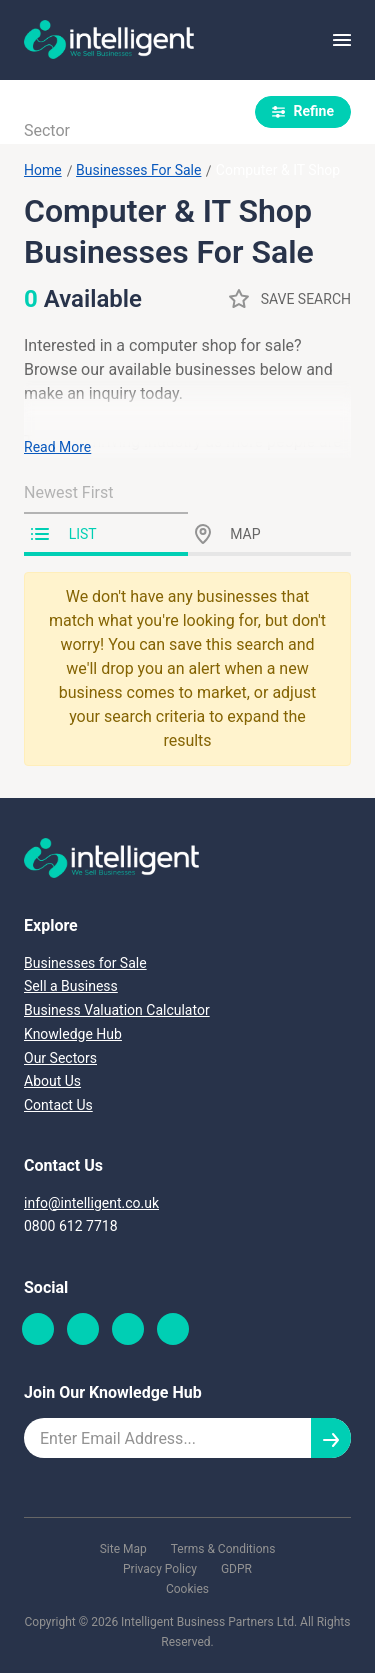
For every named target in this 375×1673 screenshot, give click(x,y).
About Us (52, 1081)
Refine (303, 111)
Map (228, 534)
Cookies (187, 1589)
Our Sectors (60, 1058)
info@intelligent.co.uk (91, 1203)
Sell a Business (71, 986)
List (64, 534)
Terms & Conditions (223, 1549)
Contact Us (58, 1105)
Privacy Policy (160, 1569)
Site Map (123, 1549)
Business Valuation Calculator (117, 1010)
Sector (47, 130)
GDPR (236, 1569)
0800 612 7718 (71, 1226)
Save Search (290, 298)
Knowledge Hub (73, 1034)
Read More (57, 447)
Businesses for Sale (85, 963)
